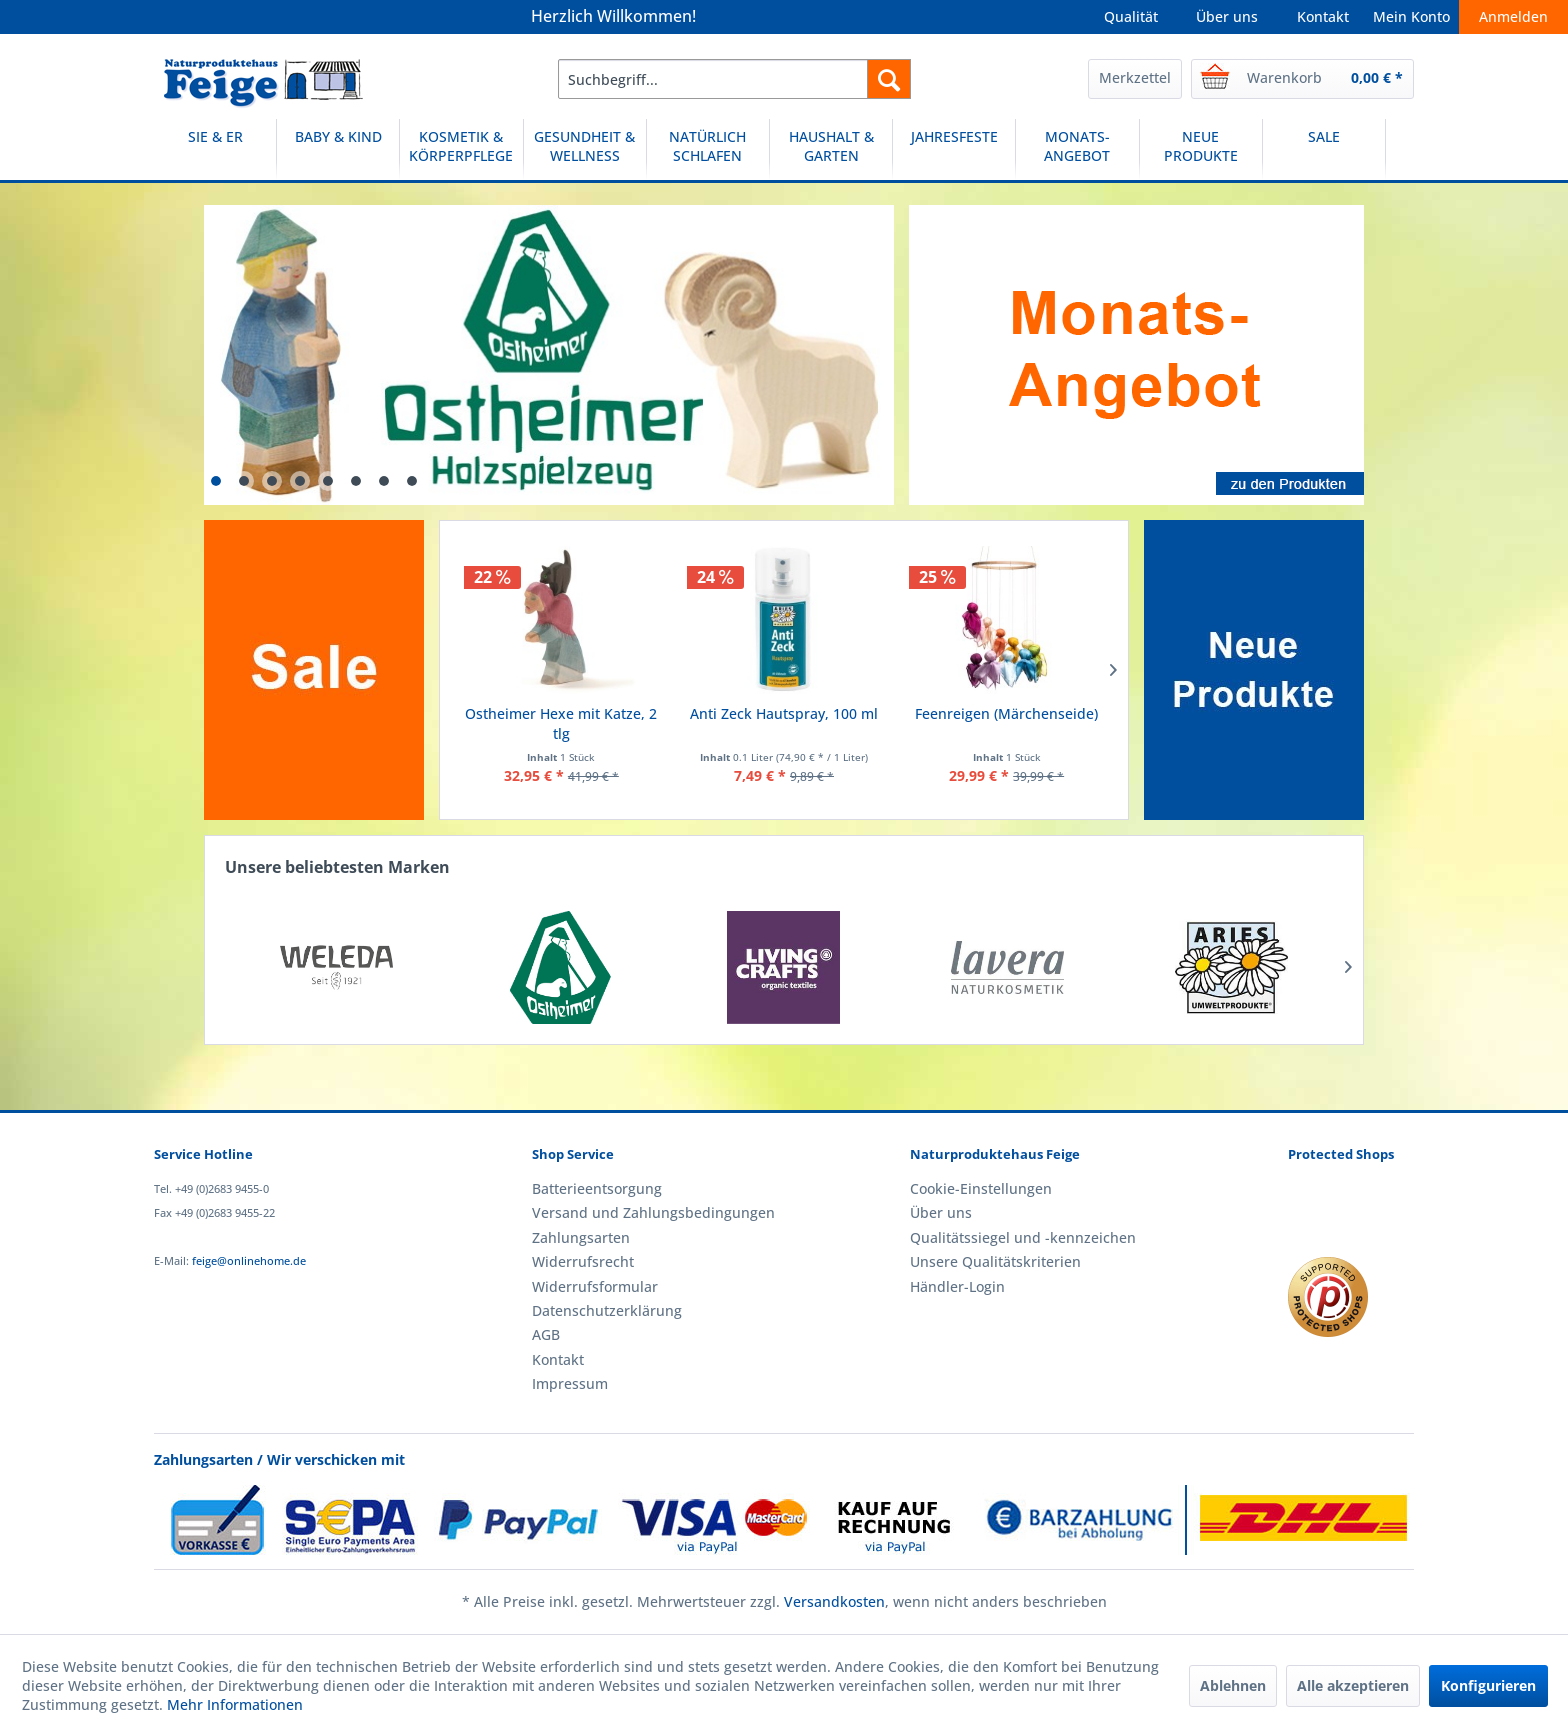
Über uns (1227, 16)
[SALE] (1324, 149)
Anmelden (1513, 16)
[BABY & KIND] (338, 149)
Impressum (570, 1383)
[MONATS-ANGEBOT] (1077, 149)
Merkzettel (1135, 77)
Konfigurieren (1488, 1685)
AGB (546, 1334)
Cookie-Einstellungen (981, 1188)
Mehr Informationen (235, 1704)
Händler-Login (957, 1286)
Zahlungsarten (581, 1237)
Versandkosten (834, 1601)
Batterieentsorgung (597, 1188)
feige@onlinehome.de (249, 1260)
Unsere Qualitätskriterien (995, 1261)
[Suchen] (889, 79)
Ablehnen (1233, 1685)
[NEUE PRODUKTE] (1201, 149)
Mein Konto (1411, 16)
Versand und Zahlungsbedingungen (653, 1212)
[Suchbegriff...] (734, 79)
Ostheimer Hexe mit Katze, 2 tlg (561, 723)
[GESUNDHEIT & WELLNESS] (585, 149)
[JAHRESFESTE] (954, 149)
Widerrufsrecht (583, 1261)
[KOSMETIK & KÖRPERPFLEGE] (461, 149)
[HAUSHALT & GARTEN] (831, 149)
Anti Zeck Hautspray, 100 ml (784, 713)
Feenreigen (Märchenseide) (1006, 713)
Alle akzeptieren (1353, 1685)
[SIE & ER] (215, 149)
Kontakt (1323, 16)
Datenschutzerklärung (607, 1310)
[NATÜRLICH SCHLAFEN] (708, 149)
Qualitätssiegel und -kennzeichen (1023, 1237)
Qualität (1131, 16)
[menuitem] (734, 79)
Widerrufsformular (595, 1286)
